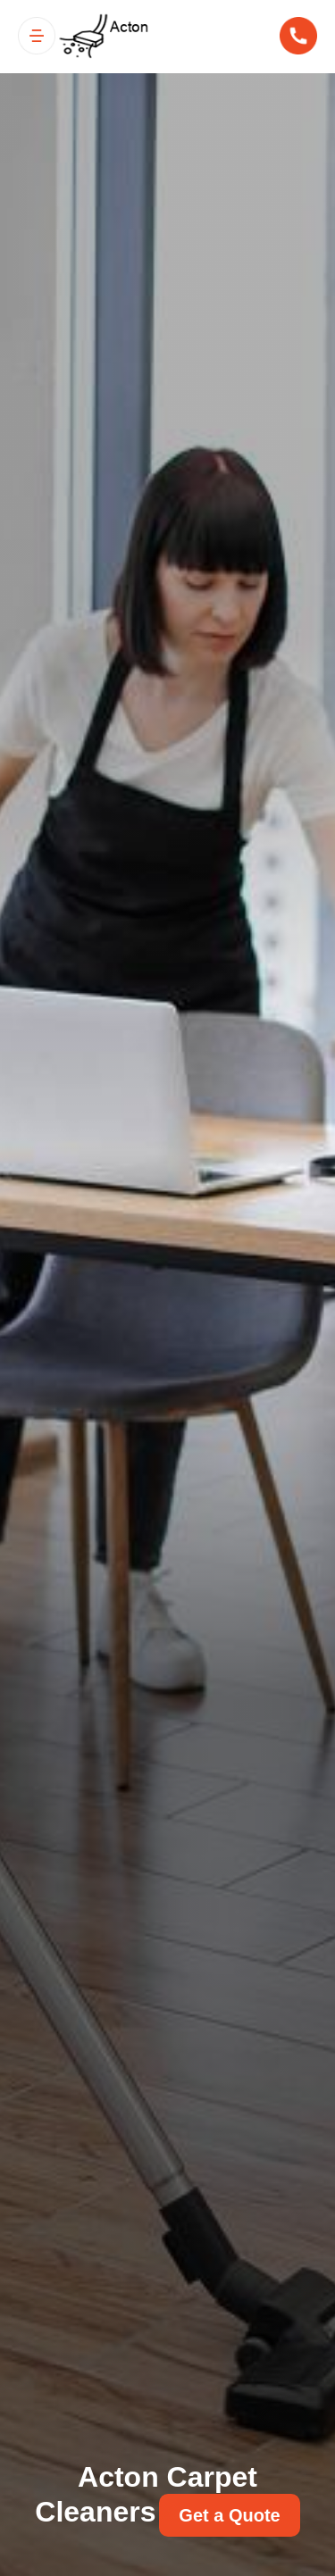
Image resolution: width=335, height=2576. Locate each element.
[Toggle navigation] (36, 35)
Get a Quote (229, 2515)
